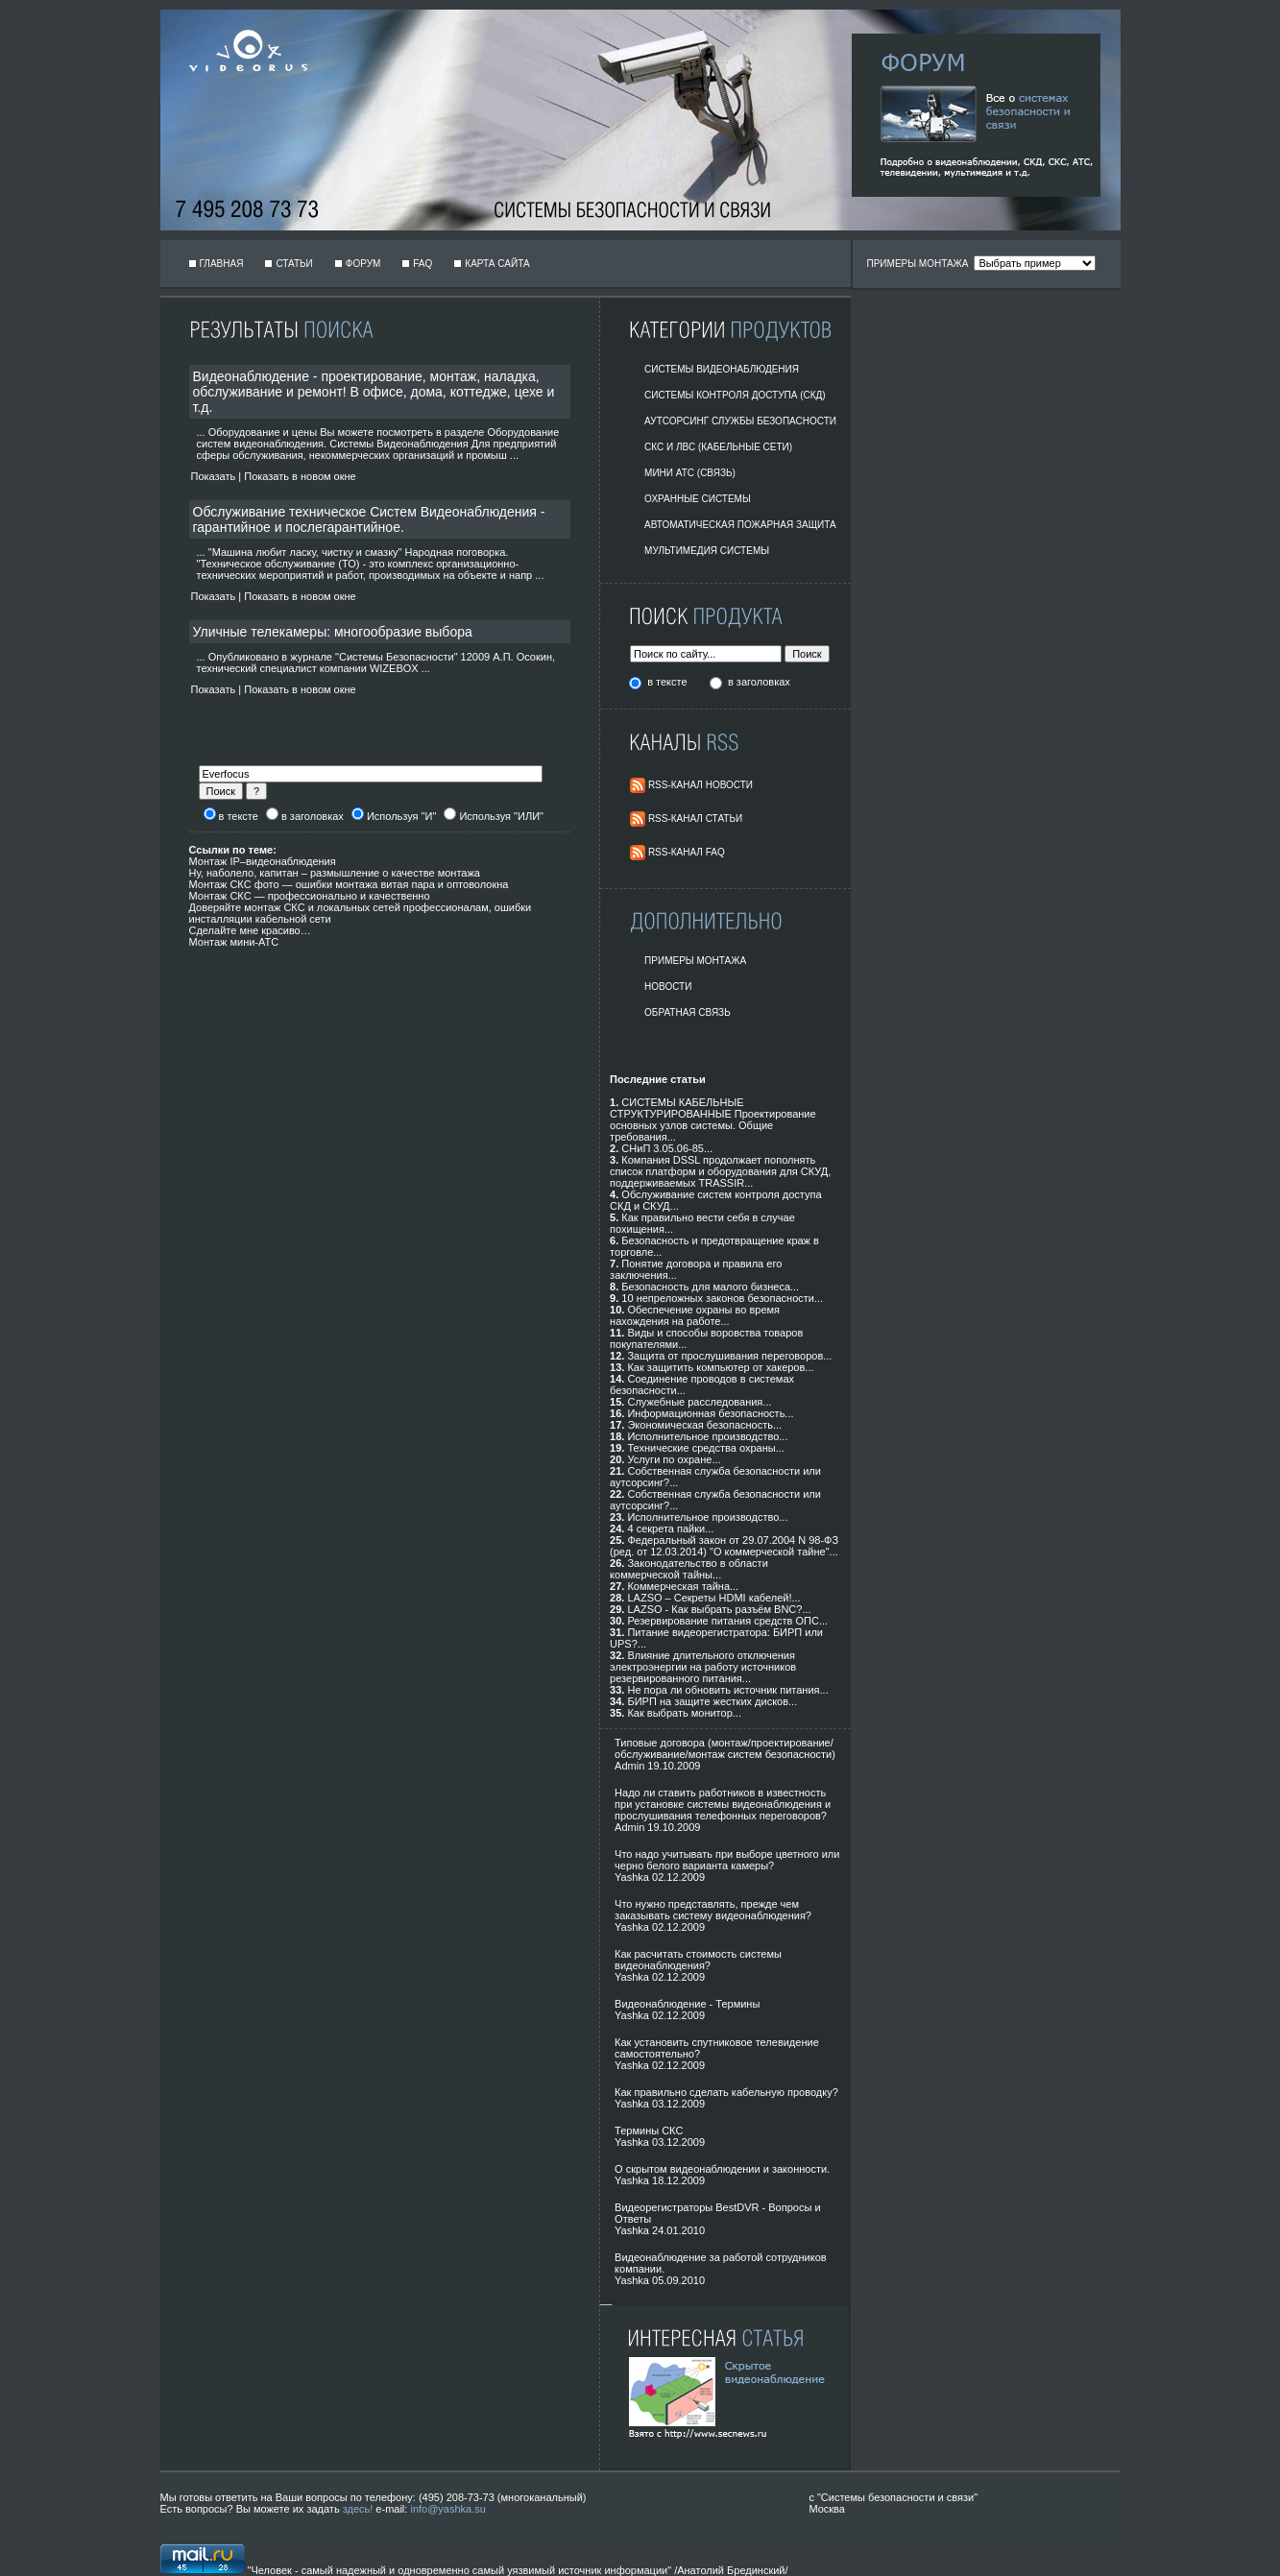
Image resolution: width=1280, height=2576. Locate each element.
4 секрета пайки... (670, 1528)
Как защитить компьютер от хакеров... (720, 1367)
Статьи (294, 263)
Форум (363, 263)
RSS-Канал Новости (700, 785)
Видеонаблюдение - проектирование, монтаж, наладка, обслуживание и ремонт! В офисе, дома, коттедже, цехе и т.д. (374, 392)
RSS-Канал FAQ (686, 852)
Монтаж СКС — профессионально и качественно (309, 896)
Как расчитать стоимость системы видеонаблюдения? (698, 1959)
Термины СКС (649, 2130)
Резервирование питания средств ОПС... (727, 1620)
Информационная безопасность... (710, 1413)
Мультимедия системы (706, 550)
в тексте (668, 681)
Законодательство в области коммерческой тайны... (689, 1568)
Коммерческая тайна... (682, 1586)
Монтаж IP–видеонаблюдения (262, 861)
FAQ (422, 263)
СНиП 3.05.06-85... (666, 1148)
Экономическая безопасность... (704, 1425)
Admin (629, 1765)
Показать (213, 476)
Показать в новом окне (300, 476)
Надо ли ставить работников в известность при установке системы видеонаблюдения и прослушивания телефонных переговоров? (723, 1804)
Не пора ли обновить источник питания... (727, 1690)
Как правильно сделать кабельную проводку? (726, 2092)
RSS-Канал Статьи (695, 818)
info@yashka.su (447, 2509)
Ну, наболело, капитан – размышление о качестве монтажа (334, 873)
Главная (222, 263)
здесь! (358, 2509)
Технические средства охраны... (705, 1448)
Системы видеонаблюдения (721, 369)
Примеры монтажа (695, 960)
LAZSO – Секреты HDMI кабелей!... (713, 1597)
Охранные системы (697, 499)
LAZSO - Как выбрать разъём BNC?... (718, 1609)
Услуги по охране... (673, 1459)
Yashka (632, 1877)
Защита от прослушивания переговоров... (729, 1355)
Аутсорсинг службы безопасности (740, 421)
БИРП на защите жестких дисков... (712, 1701)
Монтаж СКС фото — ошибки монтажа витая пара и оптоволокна (349, 884)
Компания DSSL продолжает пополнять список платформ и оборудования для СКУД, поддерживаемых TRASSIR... (720, 1171)
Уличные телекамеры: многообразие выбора (332, 631)
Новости (667, 986)
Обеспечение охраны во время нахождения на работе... (695, 1315)
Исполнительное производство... (707, 1436)
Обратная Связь (687, 1012)
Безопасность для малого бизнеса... (710, 1286)
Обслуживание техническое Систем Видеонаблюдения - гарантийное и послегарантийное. (369, 519)
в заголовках (759, 681)
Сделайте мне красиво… (250, 930)
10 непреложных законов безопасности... (722, 1298)
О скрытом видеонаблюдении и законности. (722, 2169)
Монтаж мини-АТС (234, 942)
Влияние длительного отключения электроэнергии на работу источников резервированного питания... (703, 1666)
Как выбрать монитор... (683, 1713)
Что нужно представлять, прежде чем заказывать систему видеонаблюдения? (713, 1909)
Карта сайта (497, 263)
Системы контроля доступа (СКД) (735, 395)
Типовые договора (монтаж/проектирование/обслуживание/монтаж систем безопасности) (725, 1748)
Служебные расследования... (699, 1402)
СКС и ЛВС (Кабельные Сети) (718, 447)
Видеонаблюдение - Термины (687, 2004)
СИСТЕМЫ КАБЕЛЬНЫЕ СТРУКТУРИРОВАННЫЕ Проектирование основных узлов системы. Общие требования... (713, 1119)
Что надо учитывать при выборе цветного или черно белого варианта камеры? (727, 1859)
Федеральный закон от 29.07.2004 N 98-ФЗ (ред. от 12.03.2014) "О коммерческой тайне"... (724, 1545)
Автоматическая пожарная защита (740, 524)
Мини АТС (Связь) (690, 473)
